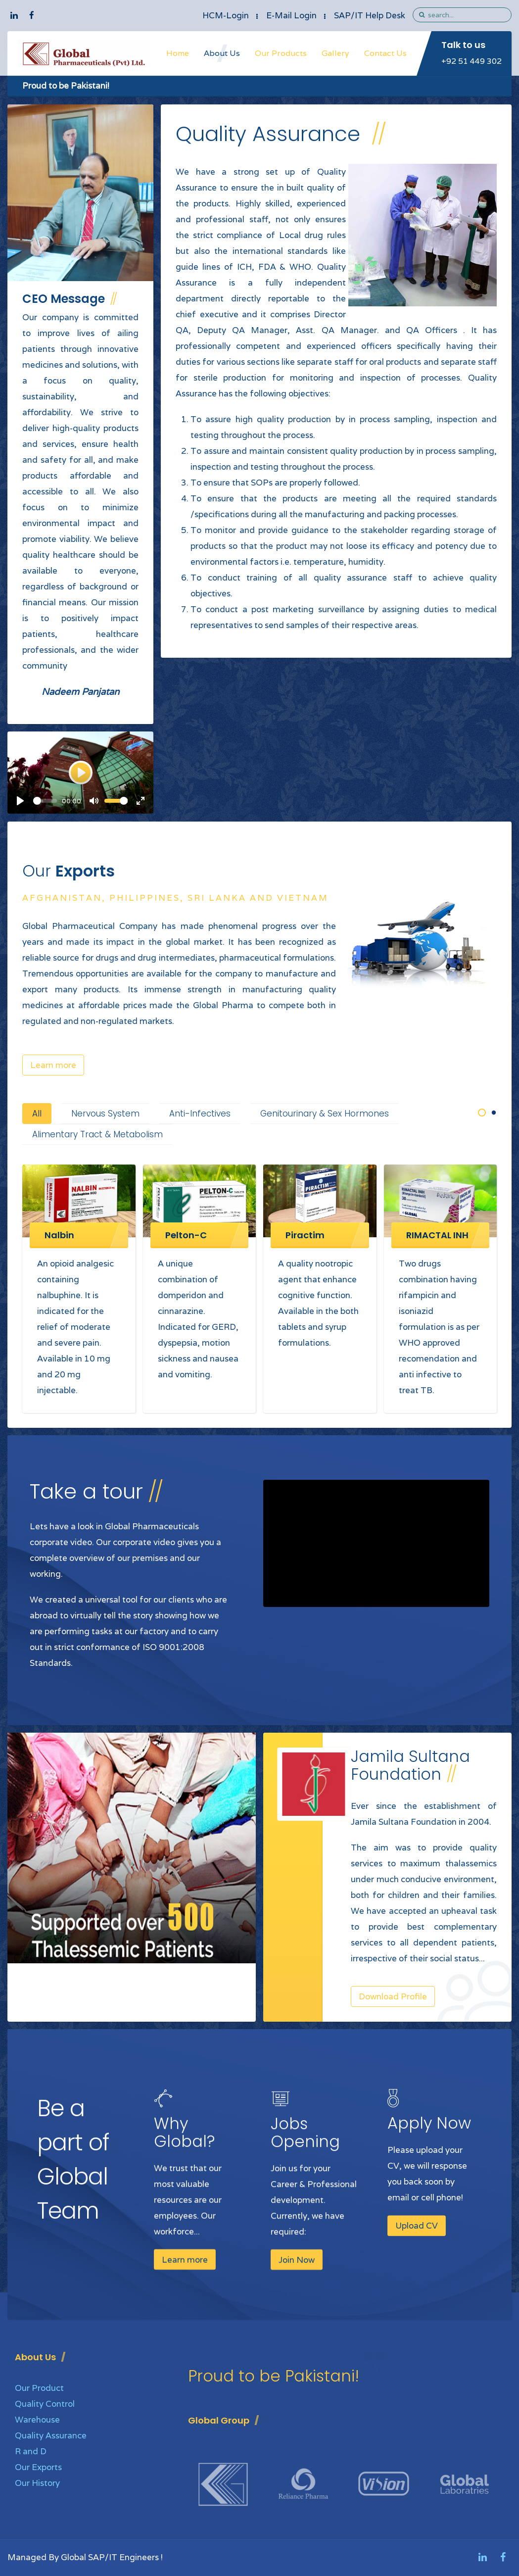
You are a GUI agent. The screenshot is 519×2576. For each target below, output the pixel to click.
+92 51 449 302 (471, 61)
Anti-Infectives (200, 1113)
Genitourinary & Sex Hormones (324, 1113)
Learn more (53, 1065)
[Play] (20, 801)
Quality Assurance (51, 2435)
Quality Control (45, 2403)
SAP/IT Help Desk (369, 15)
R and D (31, 2451)
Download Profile (393, 1996)
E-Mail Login (291, 15)
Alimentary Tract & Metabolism (97, 1134)
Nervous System (105, 1113)
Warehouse (37, 2419)
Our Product (39, 2387)
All (37, 1113)
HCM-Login (225, 15)
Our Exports (38, 2467)
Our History (37, 2483)
